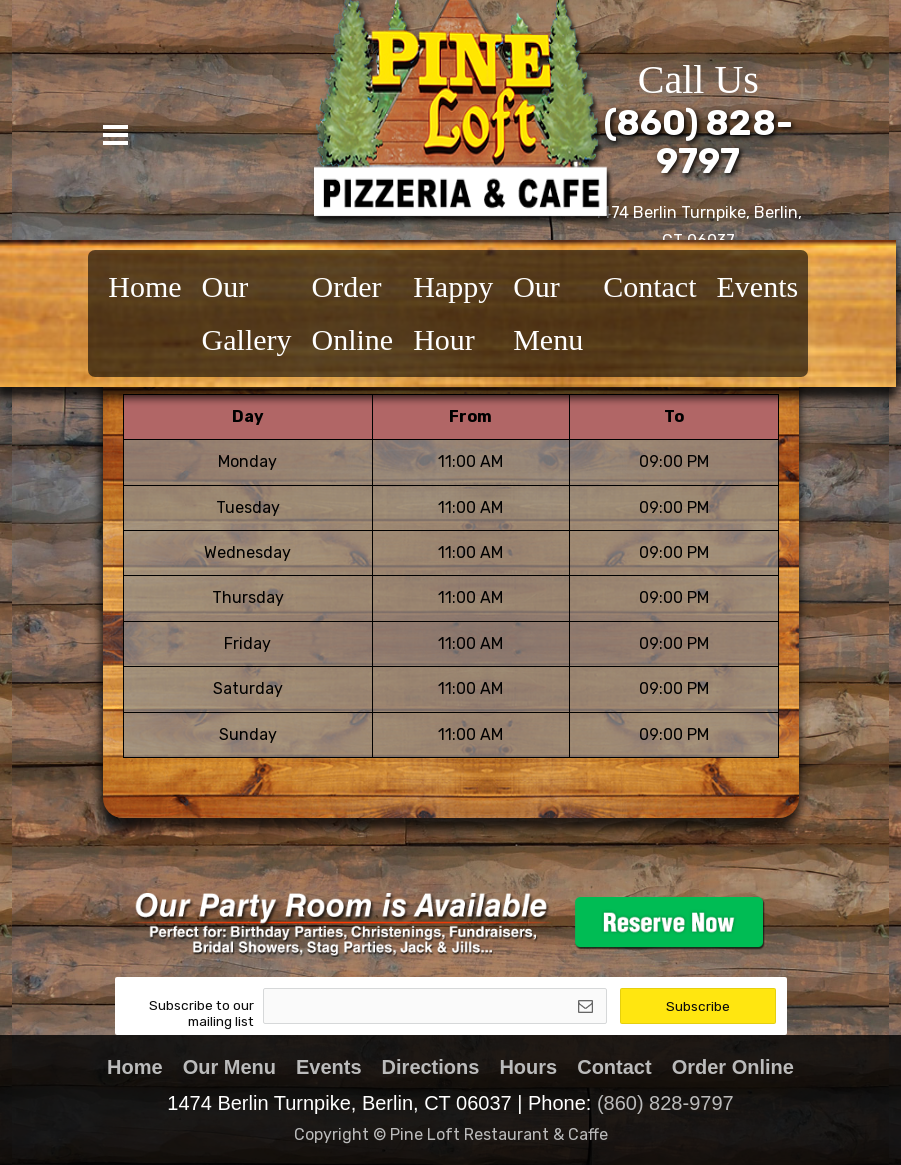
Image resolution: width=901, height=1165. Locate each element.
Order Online (353, 313)
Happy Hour (453, 313)
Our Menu (548, 313)
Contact (649, 286)
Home (144, 286)
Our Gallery (247, 313)
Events (757, 286)
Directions (431, 1067)
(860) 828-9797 (665, 1103)
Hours (528, 1067)
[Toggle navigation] (115, 135)
